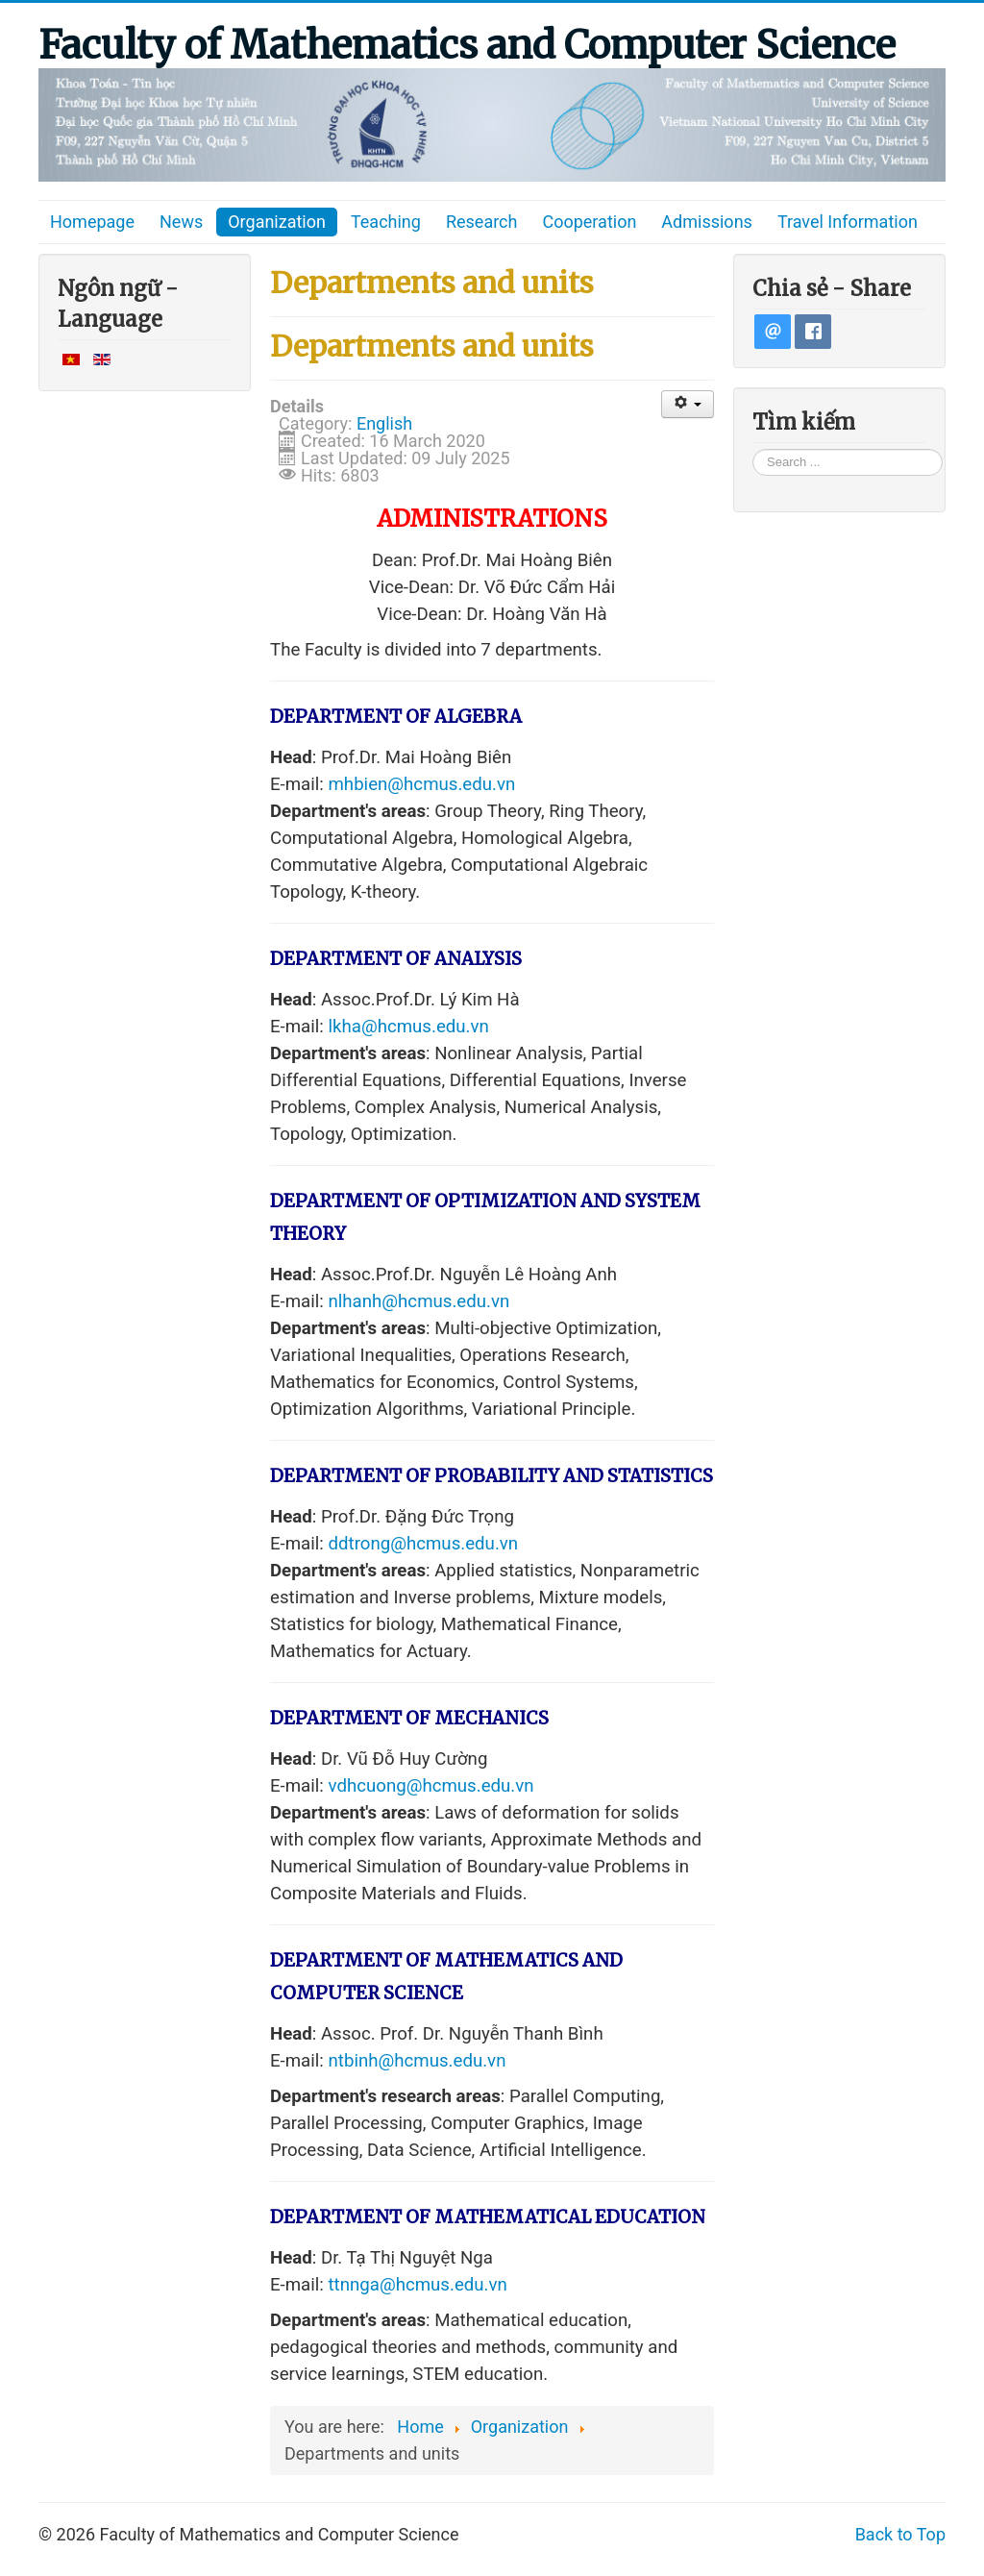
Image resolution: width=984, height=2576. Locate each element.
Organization (277, 221)
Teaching (386, 221)
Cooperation (589, 221)
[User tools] (687, 404)
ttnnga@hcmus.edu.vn (418, 2284)
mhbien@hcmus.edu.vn (422, 784)
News (181, 221)
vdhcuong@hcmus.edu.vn (431, 1785)
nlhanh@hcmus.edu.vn (419, 1301)
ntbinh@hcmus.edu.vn (417, 2060)
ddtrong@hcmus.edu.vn (424, 1543)
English (384, 423)
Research (482, 221)
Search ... (752, 448)
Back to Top (900, 2534)
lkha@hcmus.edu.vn (409, 1026)
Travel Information (847, 221)
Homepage (92, 221)
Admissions (706, 221)
